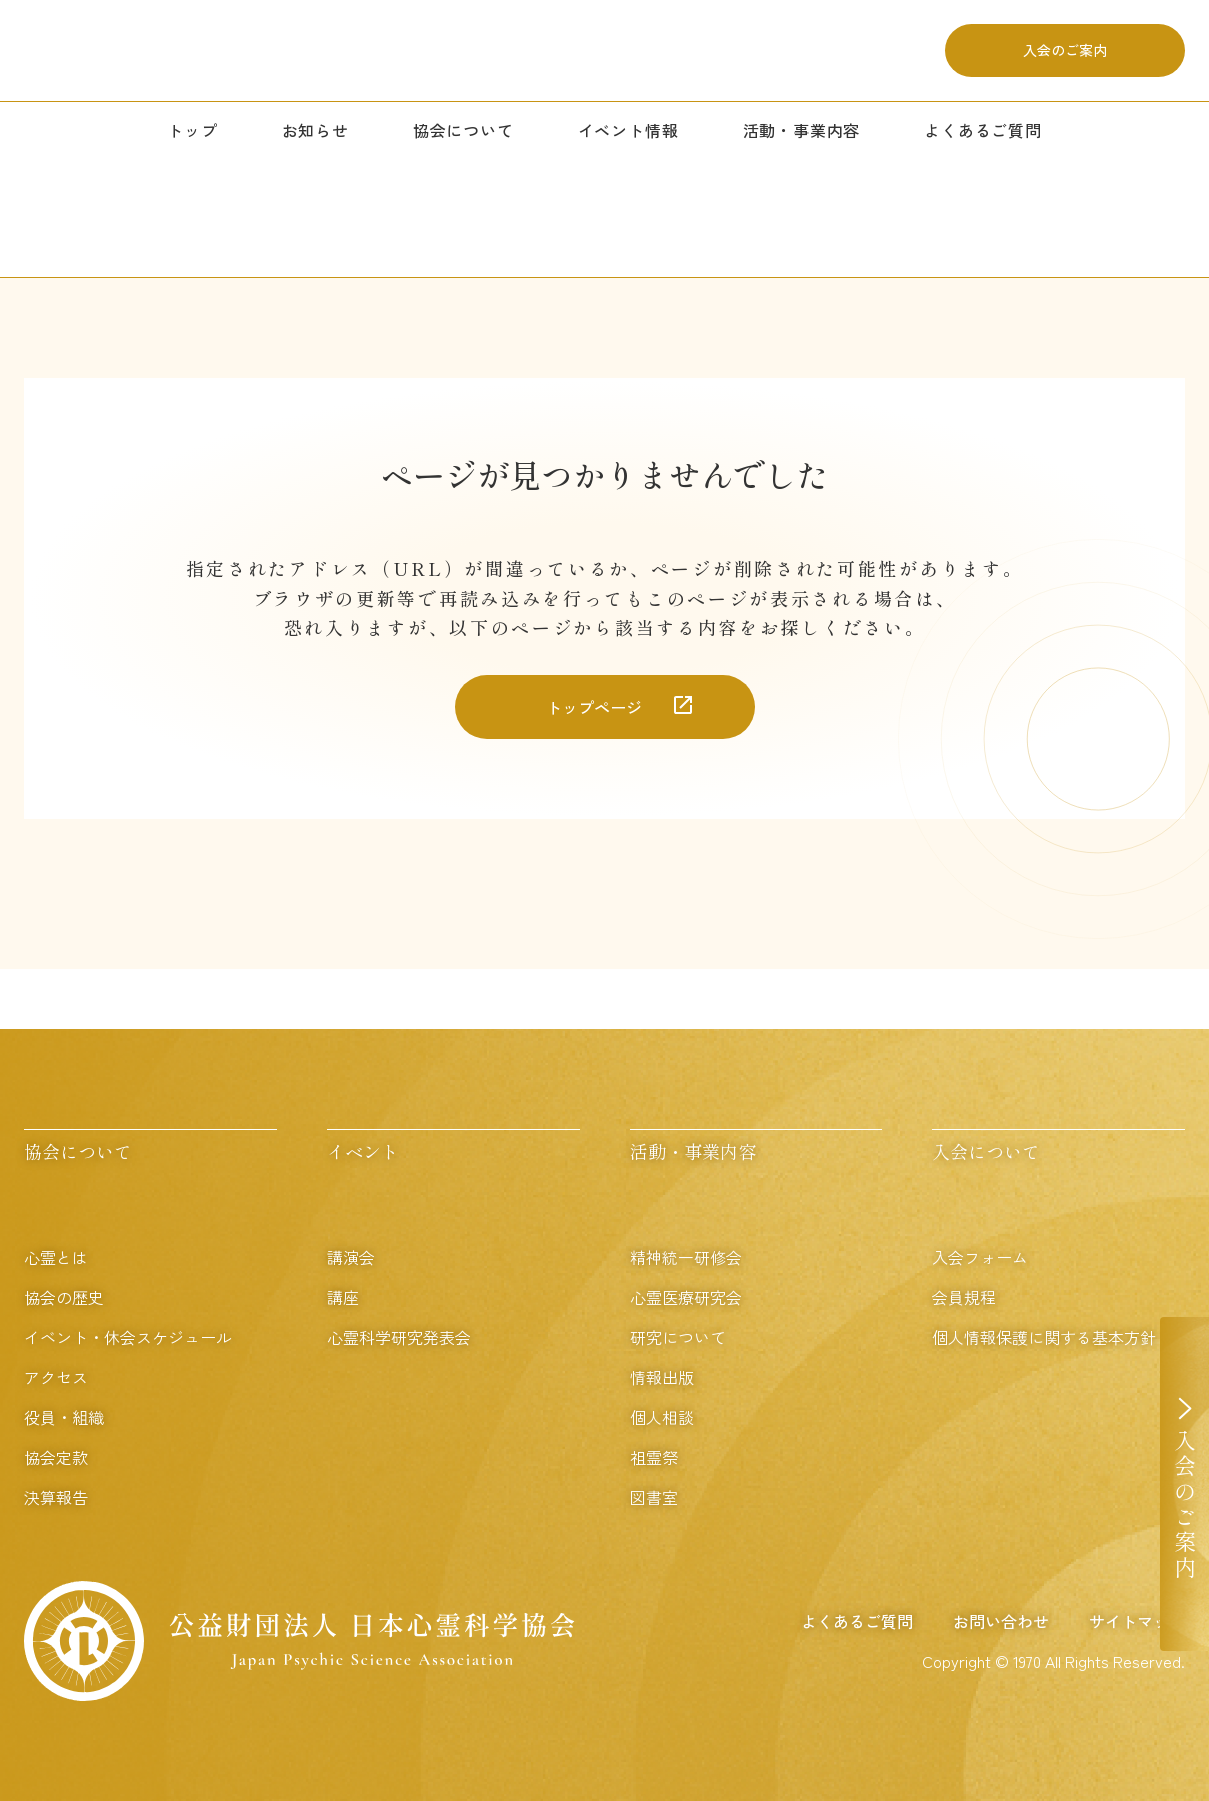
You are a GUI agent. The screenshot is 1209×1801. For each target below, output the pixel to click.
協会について (463, 147)
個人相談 (662, 1417)
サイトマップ (1137, 1621)
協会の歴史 (64, 1297)
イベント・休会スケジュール (128, 1337)
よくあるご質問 (983, 147)
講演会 (351, 1257)
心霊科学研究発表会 (399, 1337)
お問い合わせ (1001, 1621)
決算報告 (56, 1497)
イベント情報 (628, 147)
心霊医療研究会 (686, 1297)
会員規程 (964, 1297)
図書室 (654, 1497)
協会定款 (56, 1457)
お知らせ (315, 147)
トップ (192, 147)
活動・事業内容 (802, 147)
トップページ (594, 707)
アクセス (56, 1377)
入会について (986, 1151)
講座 (343, 1297)
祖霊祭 (654, 1457)
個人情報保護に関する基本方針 (1044, 1337)
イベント (363, 1151)
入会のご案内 (1065, 59)
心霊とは (56, 1257)
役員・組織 (64, 1417)
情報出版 (662, 1377)
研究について (678, 1337)
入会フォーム (980, 1257)
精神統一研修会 (686, 1257)
